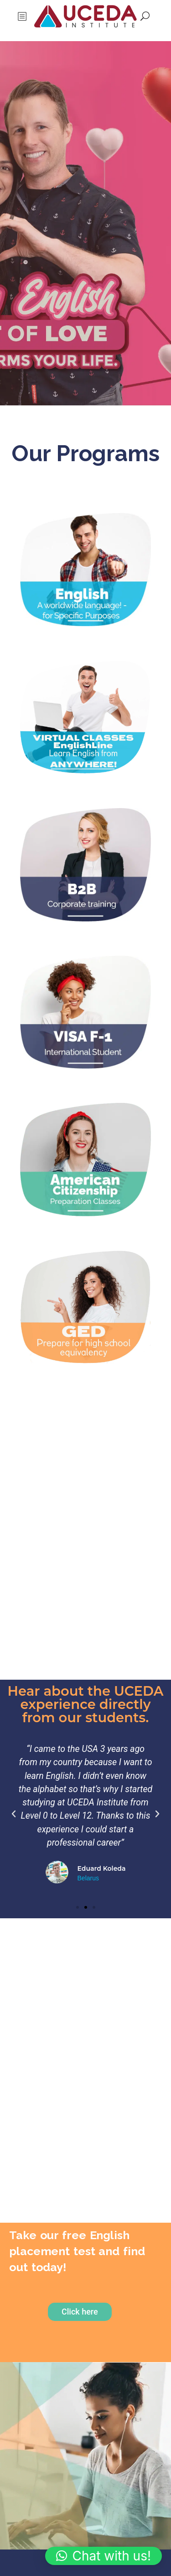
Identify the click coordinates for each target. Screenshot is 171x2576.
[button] (13, 1814)
